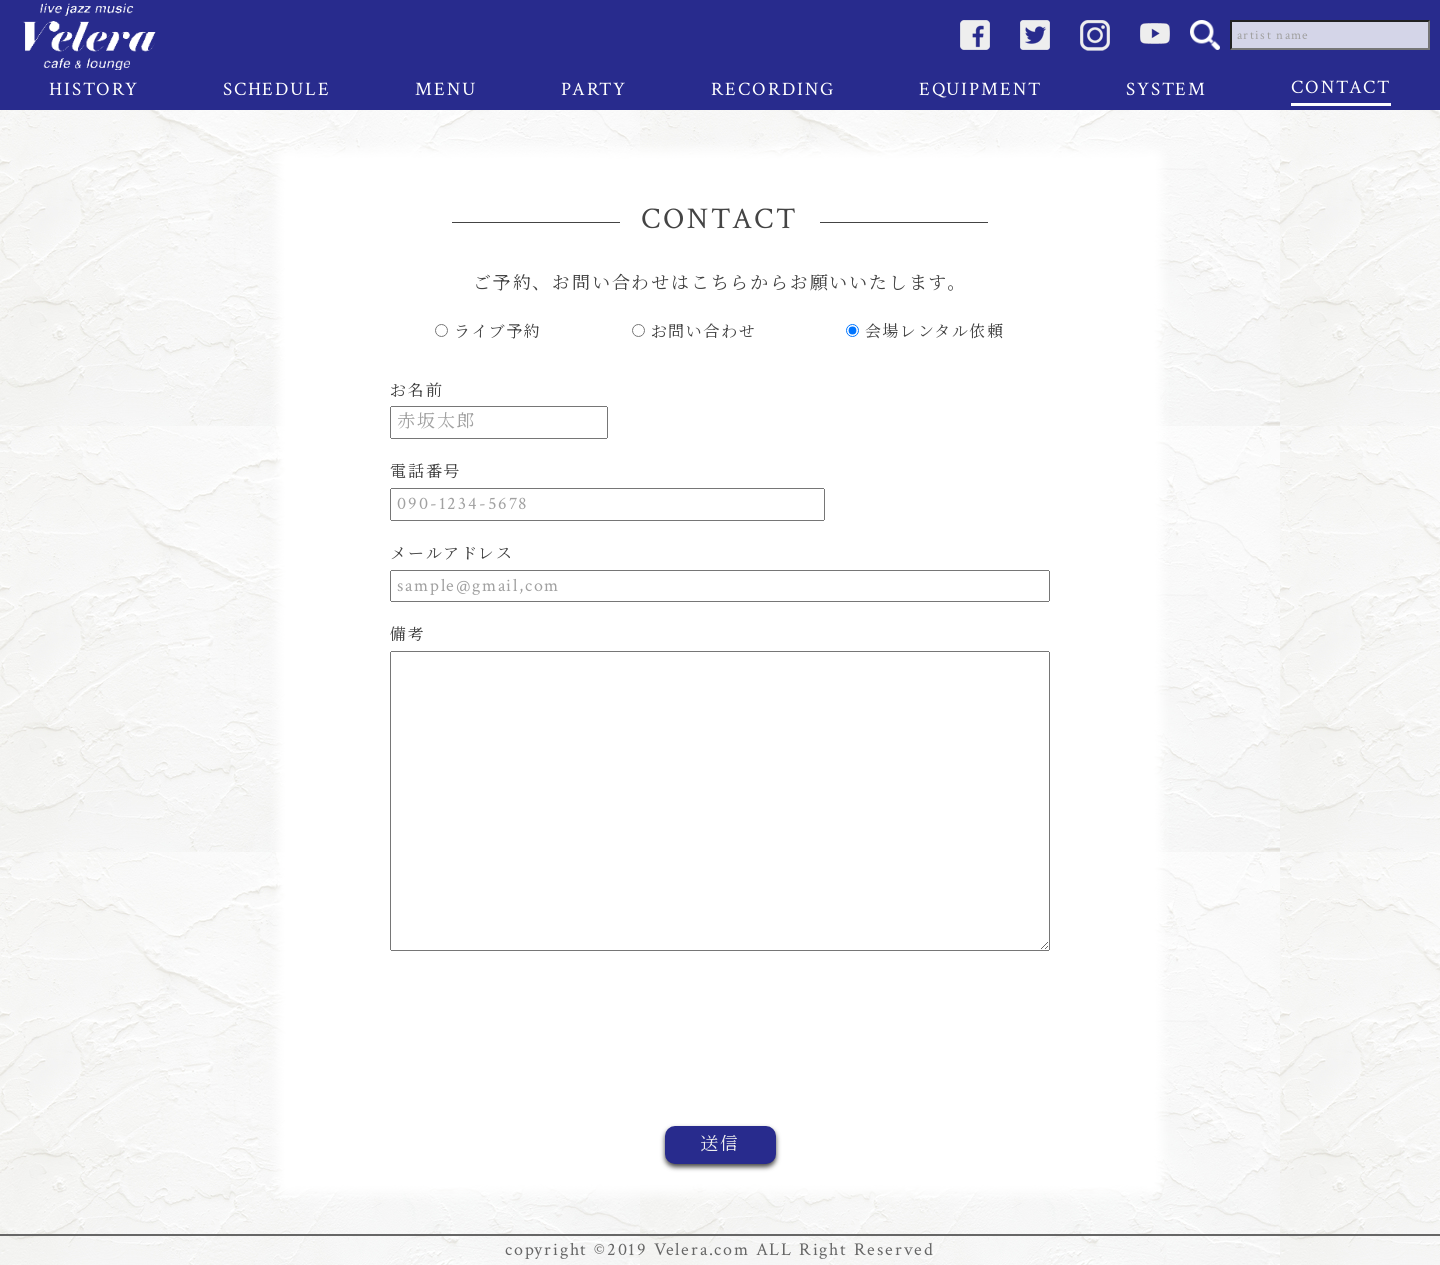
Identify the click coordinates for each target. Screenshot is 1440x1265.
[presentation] (968, 1054)
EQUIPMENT (980, 89)
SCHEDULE (277, 89)
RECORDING (772, 89)
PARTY (594, 89)
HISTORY (93, 89)
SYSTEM (1166, 89)
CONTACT (1340, 87)
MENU (446, 89)
